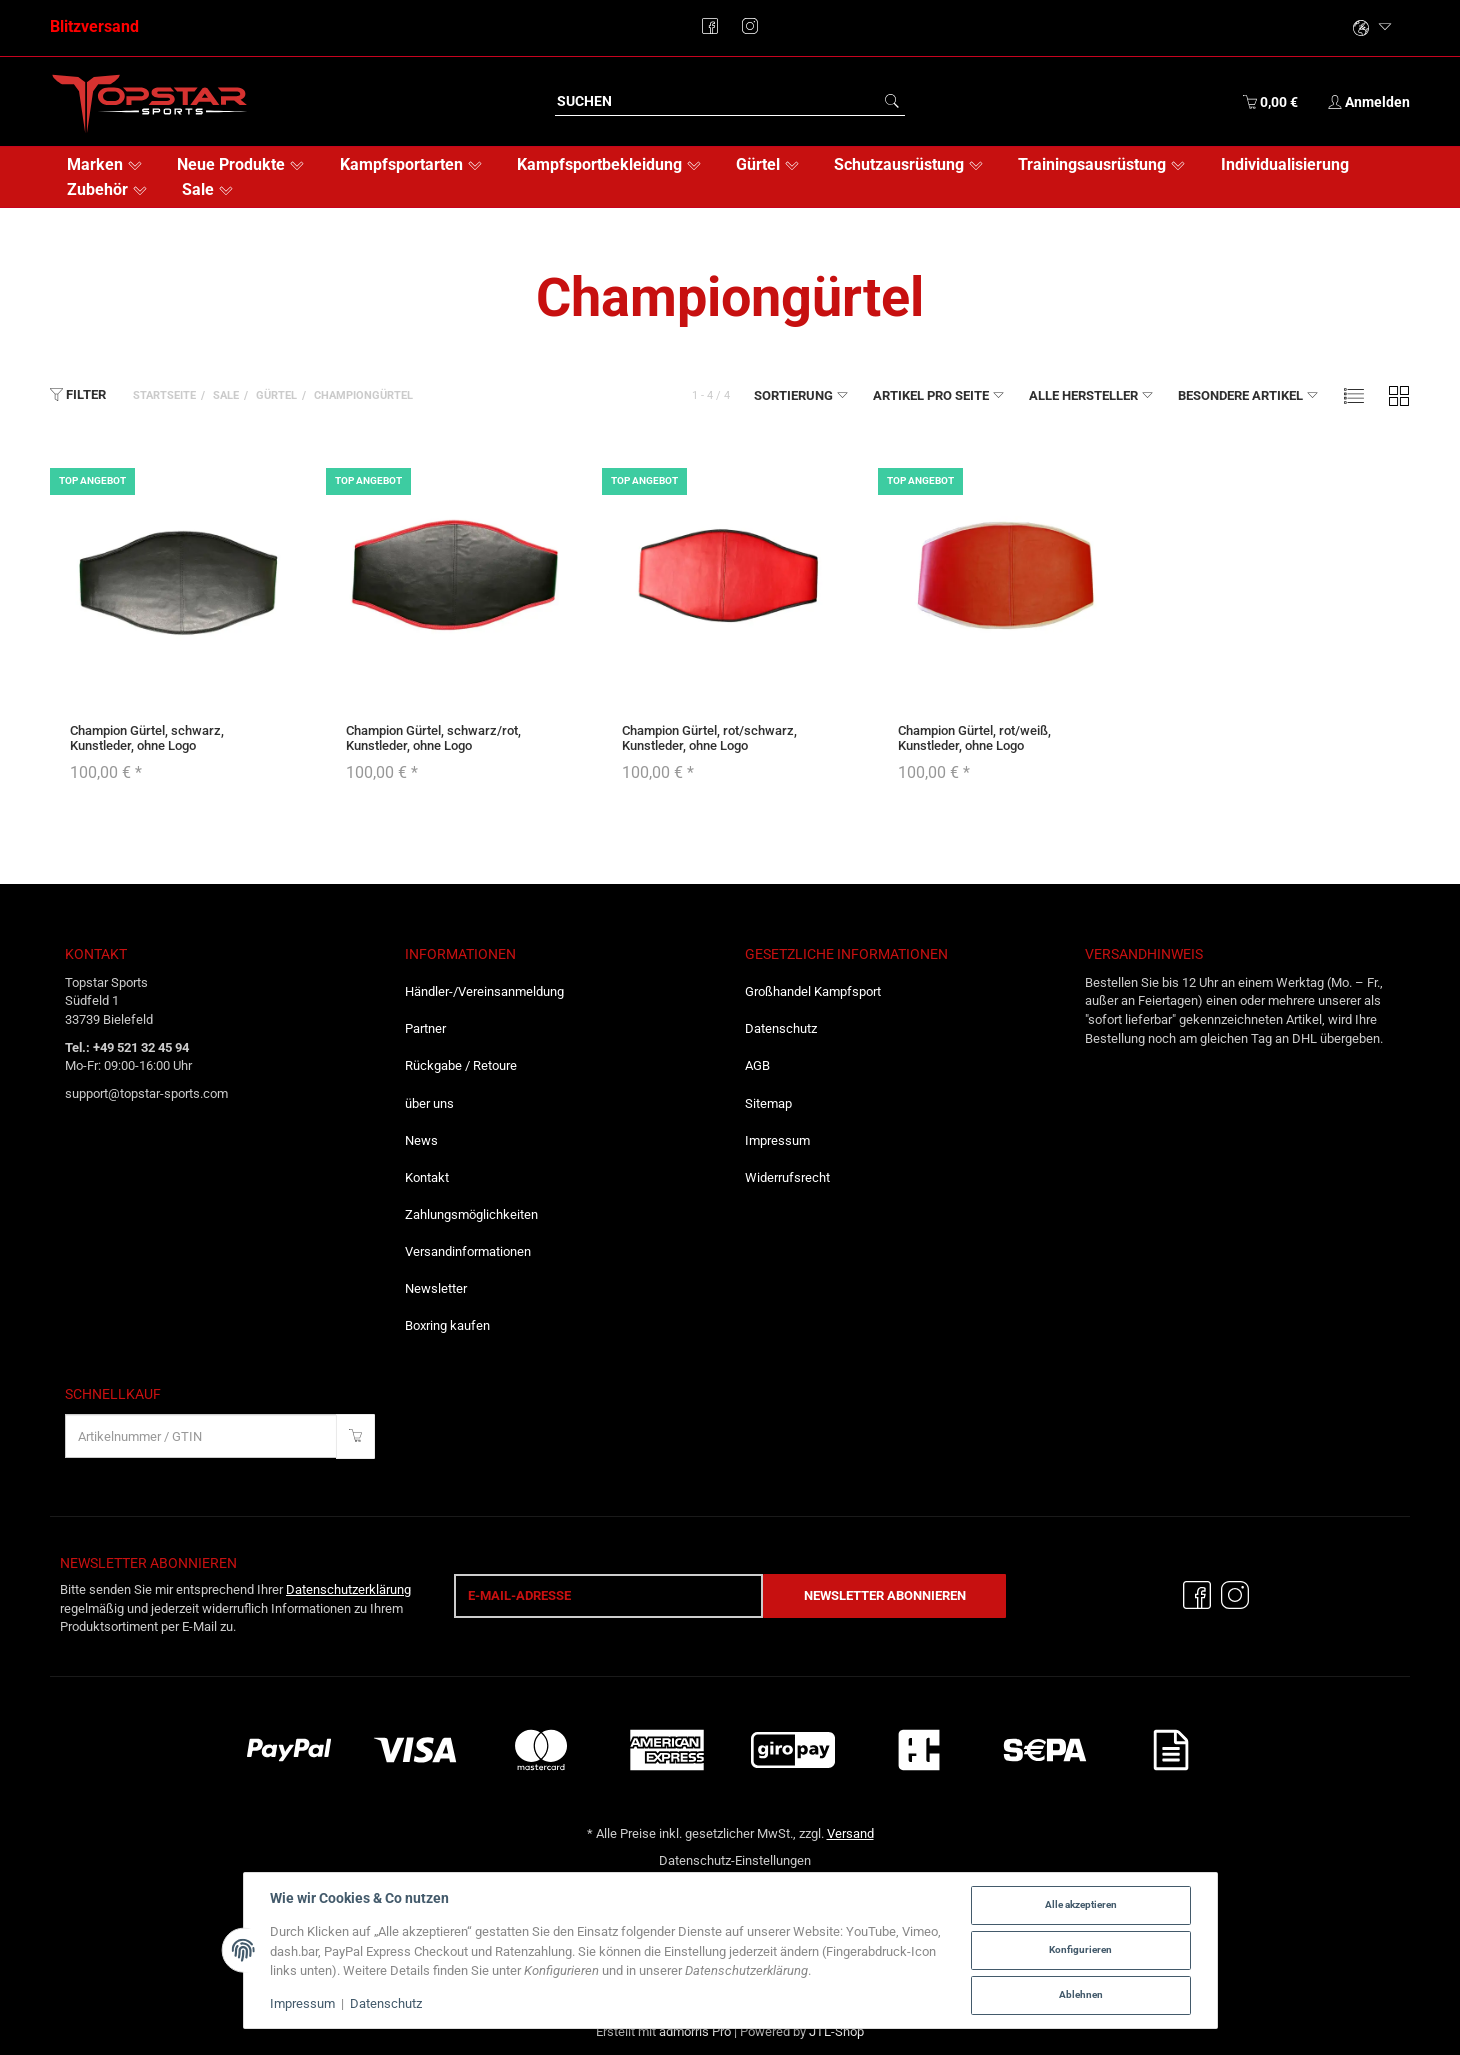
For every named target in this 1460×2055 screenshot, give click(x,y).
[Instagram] (1235, 1595)
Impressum (777, 1140)
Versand (850, 1833)
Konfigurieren (1080, 1949)
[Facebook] (1197, 1595)
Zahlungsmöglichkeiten (471, 1214)
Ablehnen (1081, 1994)
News (421, 1140)
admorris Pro (695, 2031)
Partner (425, 1028)
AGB (757, 1065)
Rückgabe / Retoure (461, 1065)
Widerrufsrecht (787, 1177)
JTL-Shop (836, 2031)
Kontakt (427, 1177)
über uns (429, 1103)
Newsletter (436, 1288)
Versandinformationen (468, 1251)
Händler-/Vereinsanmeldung (484, 991)
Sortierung (801, 395)
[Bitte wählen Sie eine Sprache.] (1373, 28)
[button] (1354, 395)
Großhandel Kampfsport (813, 991)
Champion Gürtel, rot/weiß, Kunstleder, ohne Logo (974, 737)
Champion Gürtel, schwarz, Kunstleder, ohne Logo (147, 737)
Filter (78, 394)
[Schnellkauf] (201, 1436)
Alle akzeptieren (1081, 1904)
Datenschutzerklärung (348, 1589)
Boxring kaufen (447, 1325)
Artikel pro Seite (939, 395)
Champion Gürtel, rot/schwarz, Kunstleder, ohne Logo (709, 737)
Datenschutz (781, 1028)
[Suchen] (717, 101)
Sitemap (768, 1103)
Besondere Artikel (1248, 395)
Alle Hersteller (1091, 395)
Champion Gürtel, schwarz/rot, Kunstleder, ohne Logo (433, 737)
